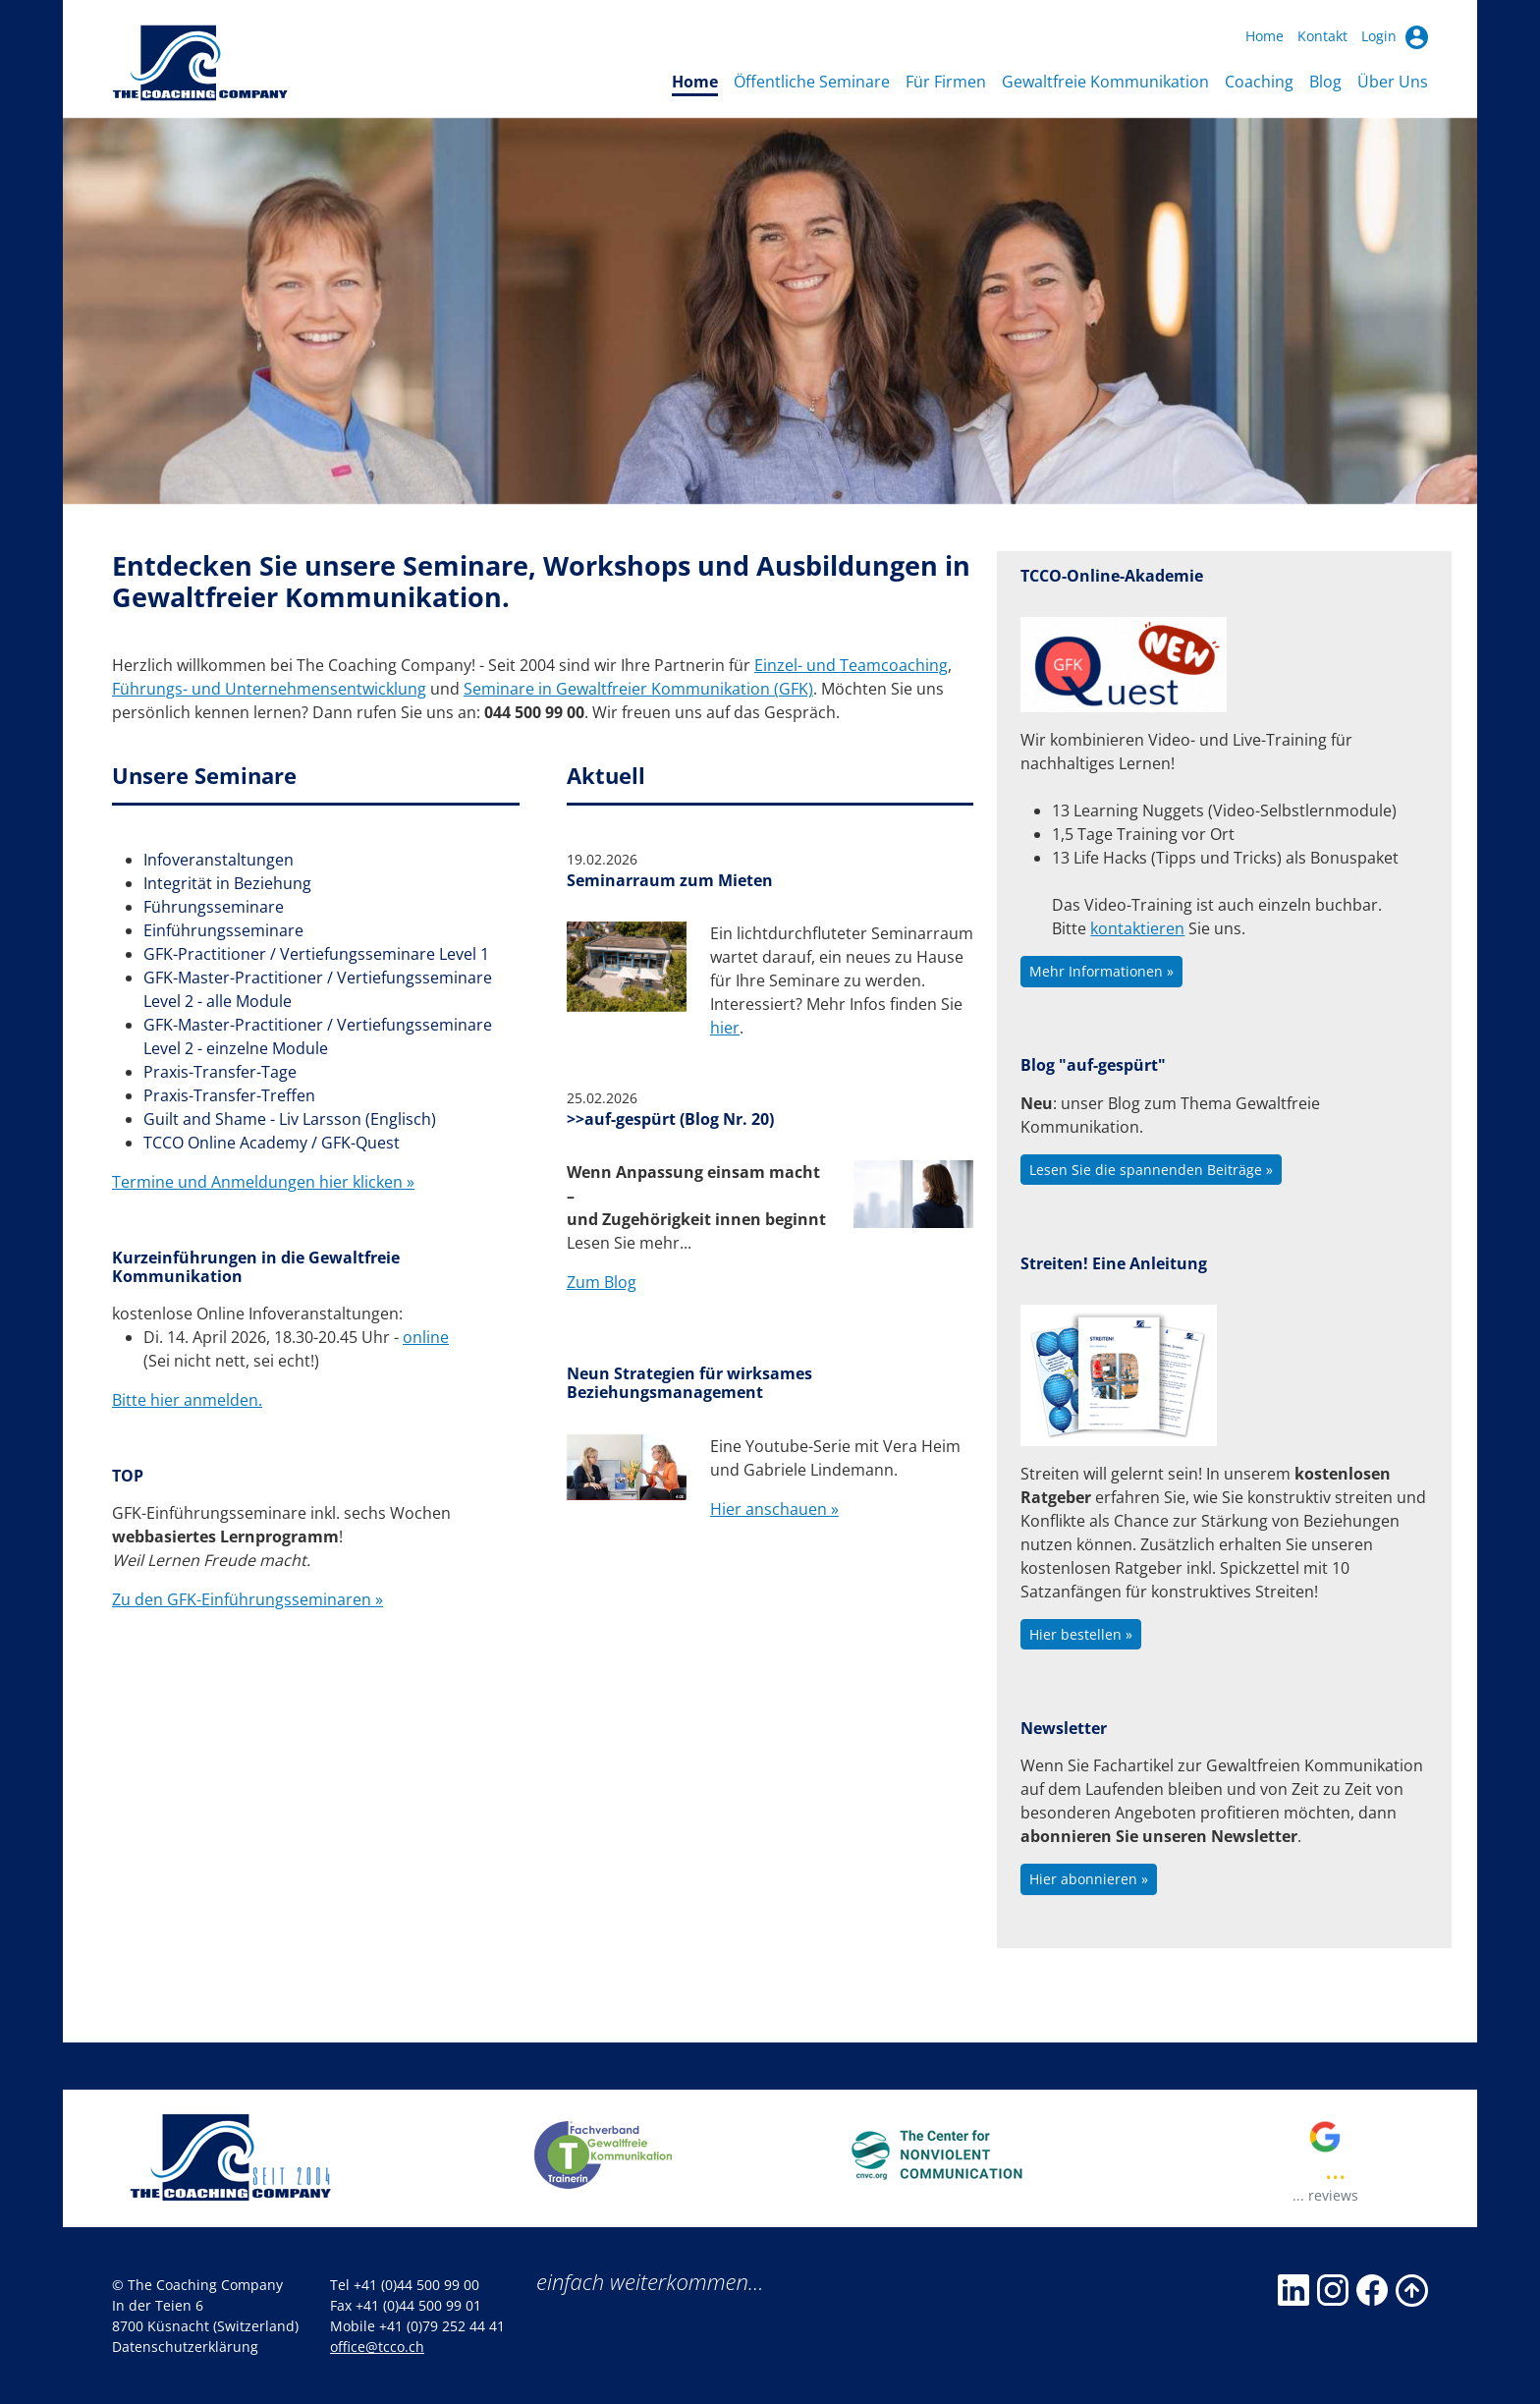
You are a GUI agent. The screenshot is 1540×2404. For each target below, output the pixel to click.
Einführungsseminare (223, 930)
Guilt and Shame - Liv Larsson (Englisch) (289, 1119)
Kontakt (1322, 36)
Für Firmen (946, 81)
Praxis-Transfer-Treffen (229, 1095)
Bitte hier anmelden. (187, 1400)
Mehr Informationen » (1101, 971)
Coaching (1259, 81)
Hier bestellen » (1080, 1634)
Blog (1325, 81)
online (426, 1337)
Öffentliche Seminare (812, 81)
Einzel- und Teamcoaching (851, 665)
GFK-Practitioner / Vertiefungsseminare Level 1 (316, 954)
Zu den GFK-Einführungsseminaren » (247, 1599)
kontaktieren (1137, 928)
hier (725, 1027)
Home (1264, 36)
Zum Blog (601, 1282)
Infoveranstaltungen (218, 859)
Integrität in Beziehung (227, 883)
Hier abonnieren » (1088, 1879)
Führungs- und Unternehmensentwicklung (269, 688)
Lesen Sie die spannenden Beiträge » (1151, 1169)
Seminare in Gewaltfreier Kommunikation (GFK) (638, 688)
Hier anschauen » (774, 1509)
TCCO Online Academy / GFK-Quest (271, 1142)
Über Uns (1392, 81)
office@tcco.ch (377, 2346)
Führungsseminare (213, 907)
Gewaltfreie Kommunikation (1105, 81)
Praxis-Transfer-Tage (220, 1072)
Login (1394, 37)
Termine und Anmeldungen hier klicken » (263, 1182)
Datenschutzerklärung (185, 2346)
